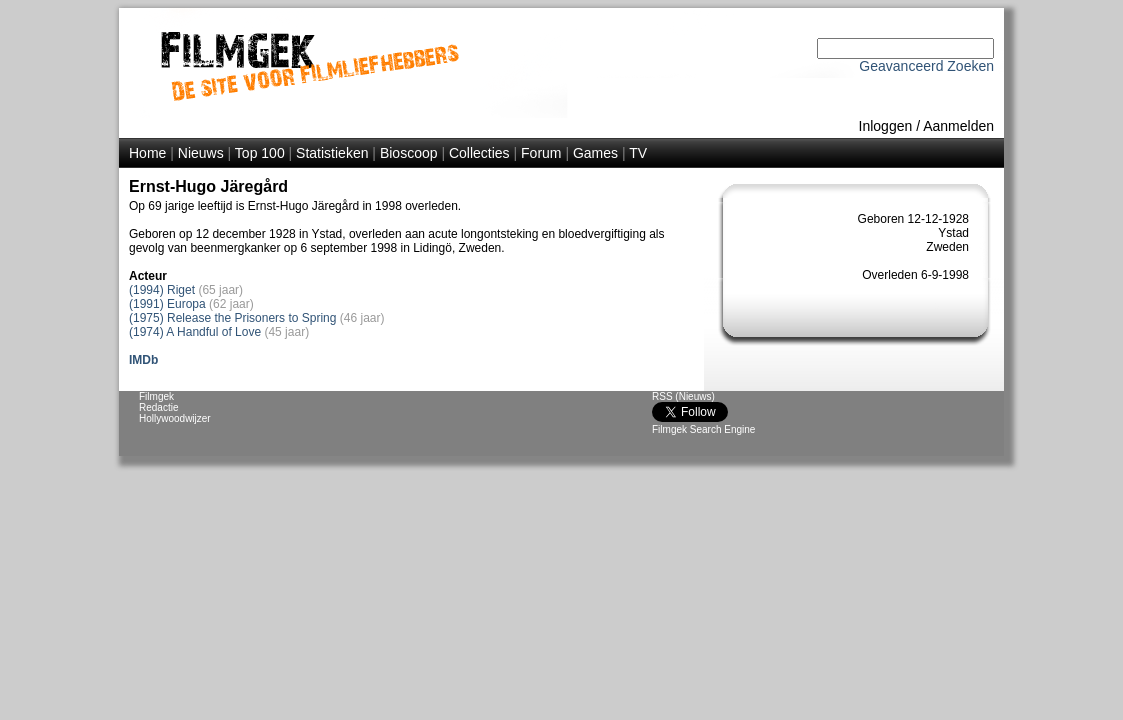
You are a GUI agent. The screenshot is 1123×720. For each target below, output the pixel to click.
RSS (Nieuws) (683, 396)
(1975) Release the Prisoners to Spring (232, 318)
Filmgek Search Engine (703, 429)
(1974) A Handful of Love (195, 332)
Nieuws (201, 153)
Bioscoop (409, 153)
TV (638, 153)
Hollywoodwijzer (175, 418)
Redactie (158, 407)
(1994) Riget (162, 290)
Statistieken (332, 153)
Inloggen (886, 126)
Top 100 (260, 153)
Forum (541, 153)
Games (595, 153)
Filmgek (156, 396)
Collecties (479, 153)
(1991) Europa (167, 304)
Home (147, 153)
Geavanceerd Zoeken (926, 66)
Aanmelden (958, 126)
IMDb (143, 360)
